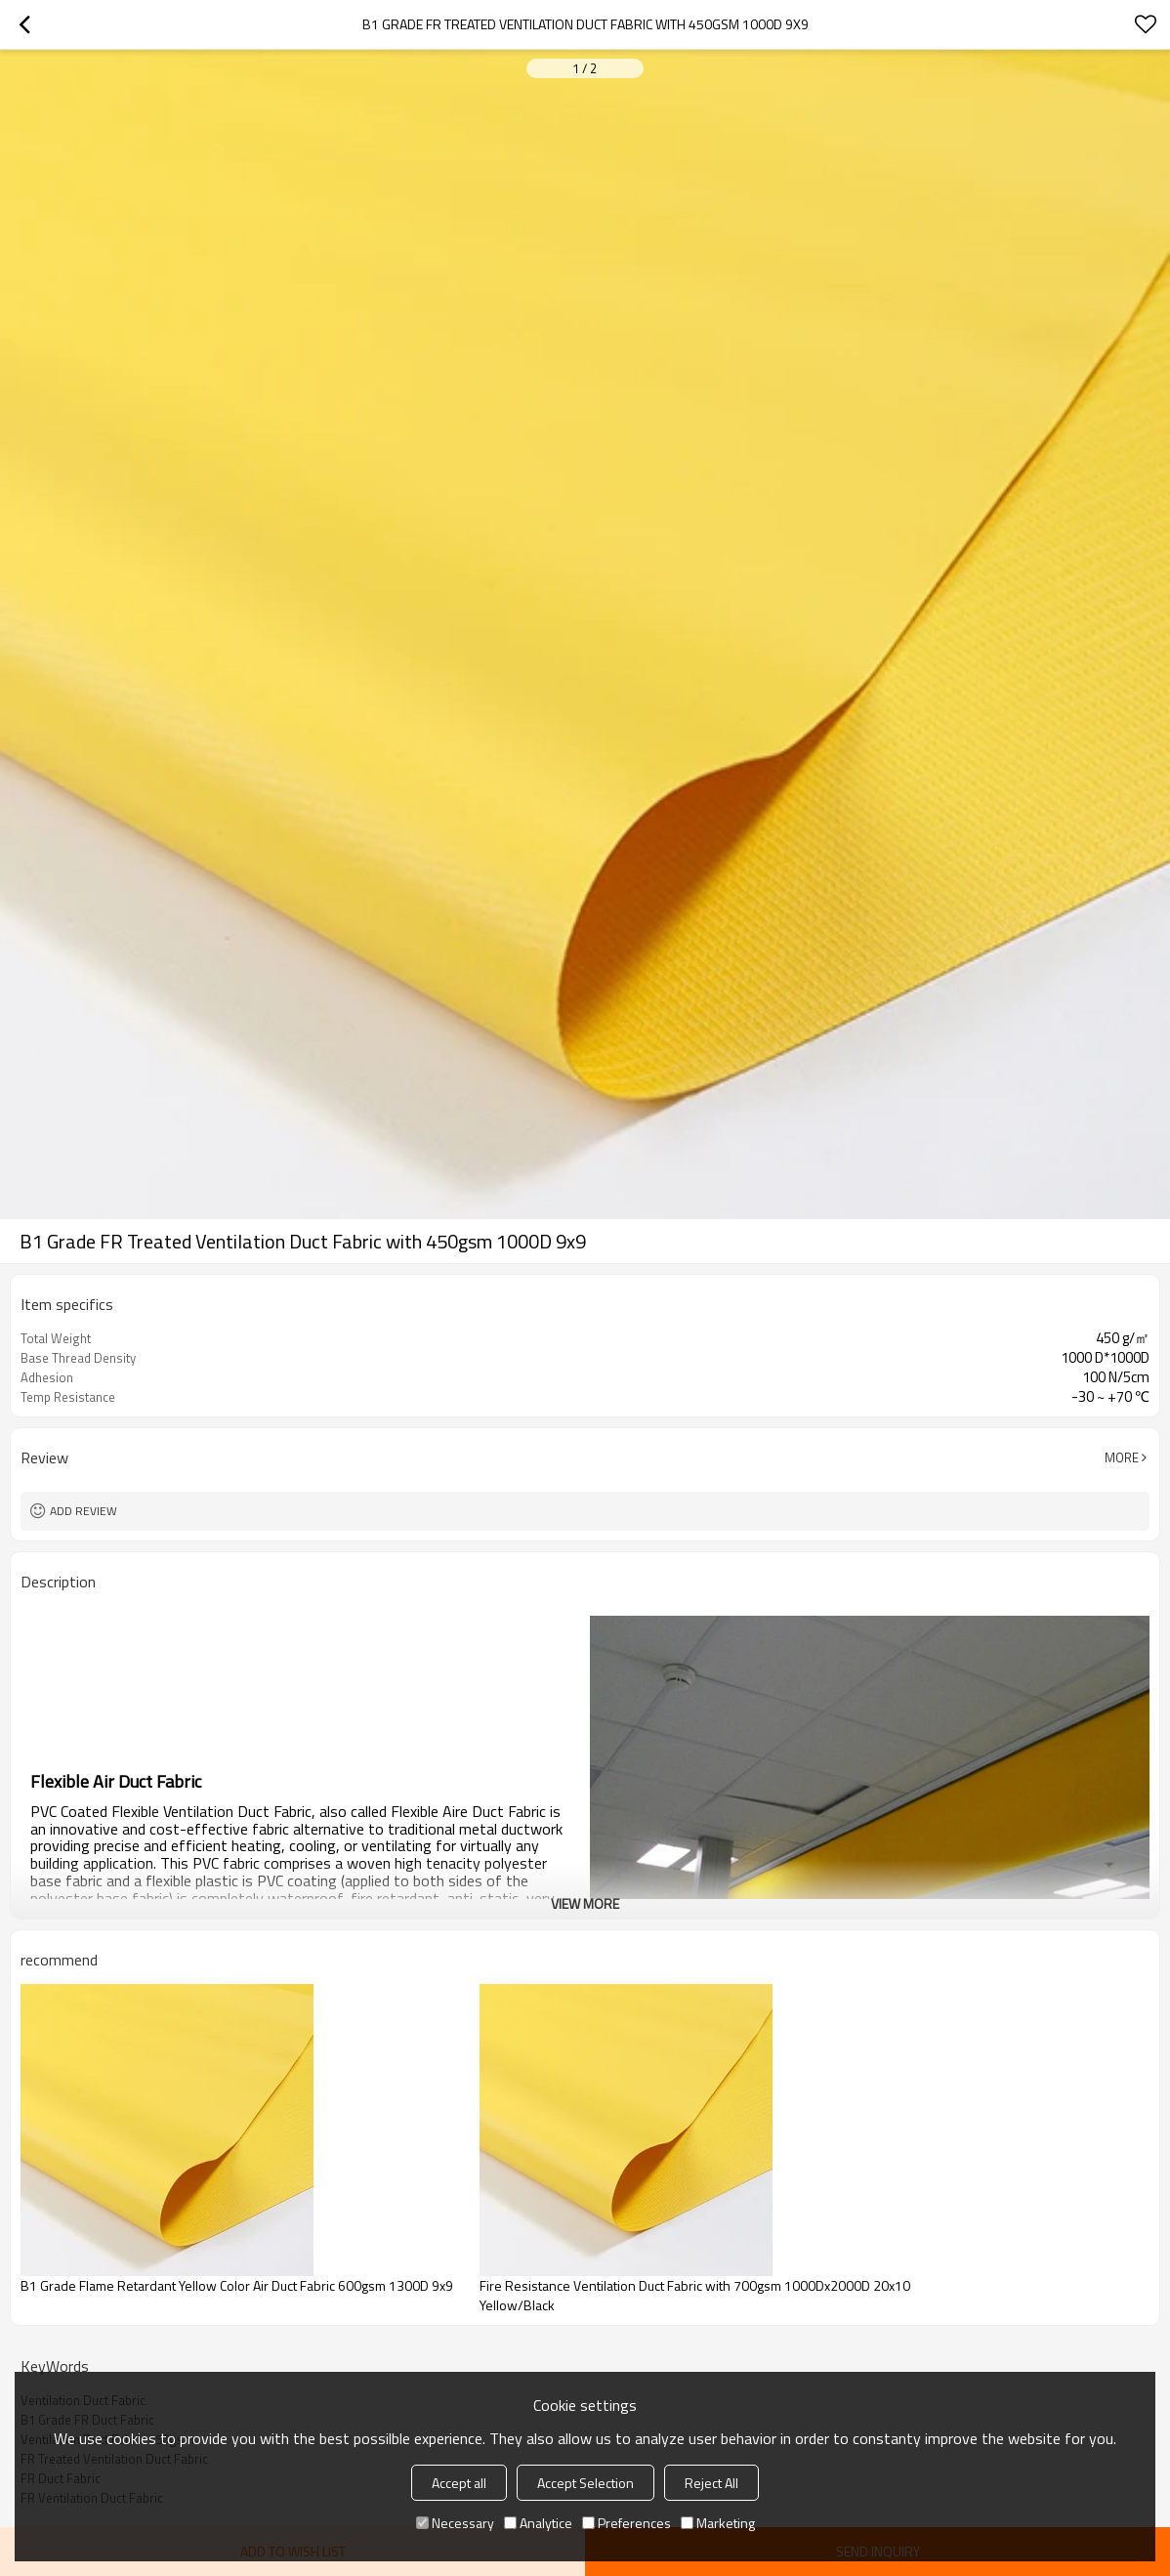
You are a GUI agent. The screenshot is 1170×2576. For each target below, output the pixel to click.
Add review (83, 1510)
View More (585, 1903)
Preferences (626, 2523)
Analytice (538, 2523)
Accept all (459, 2482)
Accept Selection (585, 2482)
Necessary (455, 2523)
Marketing (718, 2523)
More (1122, 1457)
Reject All (711, 2482)
